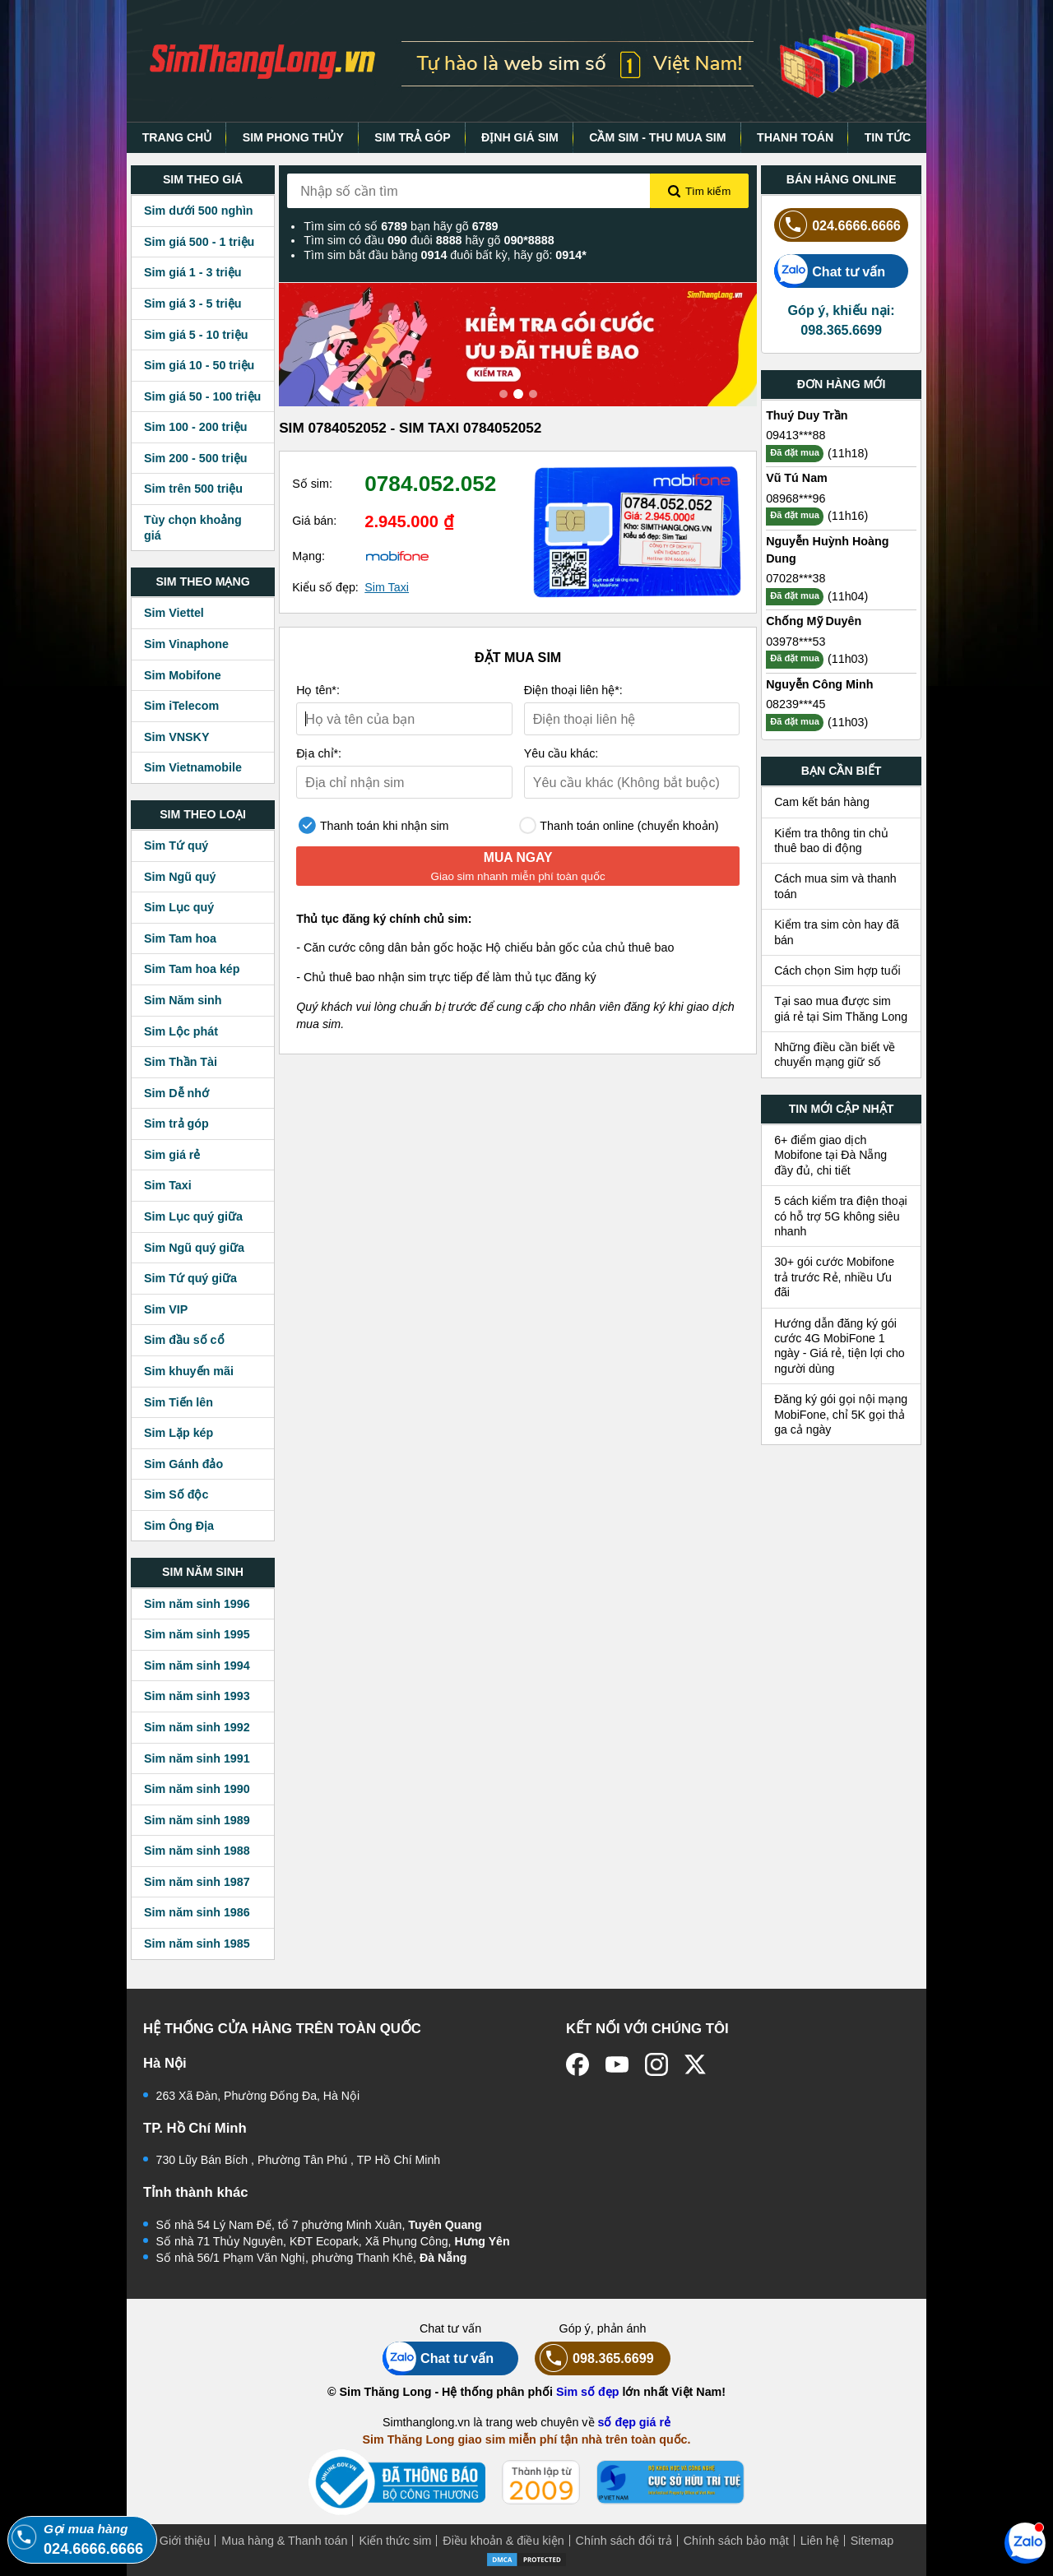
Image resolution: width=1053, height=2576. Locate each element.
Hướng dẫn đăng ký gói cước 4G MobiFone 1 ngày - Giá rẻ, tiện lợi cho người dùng (839, 1346)
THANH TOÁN (795, 137)
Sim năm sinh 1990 (197, 1788)
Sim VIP (166, 1309)
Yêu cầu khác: (561, 753)
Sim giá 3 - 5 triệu (192, 303)
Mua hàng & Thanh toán (284, 2540)
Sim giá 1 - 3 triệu (192, 272)
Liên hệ (819, 2540)
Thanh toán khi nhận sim (373, 825)
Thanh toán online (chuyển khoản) (619, 825)
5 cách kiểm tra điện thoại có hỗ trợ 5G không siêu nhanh (840, 1216)
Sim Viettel (174, 612)
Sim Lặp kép (178, 1432)
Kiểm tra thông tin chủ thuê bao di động (831, 841)
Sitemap (872, 2540)
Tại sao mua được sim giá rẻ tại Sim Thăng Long (840, 1008)
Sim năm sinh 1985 (197, 1943)
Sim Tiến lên (178, 1402)
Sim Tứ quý (176, 845)
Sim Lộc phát (181, 1031)
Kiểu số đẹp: (325, 587)
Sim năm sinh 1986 (197, 1912)
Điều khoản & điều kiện (503, 2540)
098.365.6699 (594, 2358)
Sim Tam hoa (180, 938)
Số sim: (312, 483)
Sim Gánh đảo (183, 1464)
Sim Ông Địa (179, 1525)
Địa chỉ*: (318, 753)
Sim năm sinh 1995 (197, 1634)
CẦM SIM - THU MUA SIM (657, 137)
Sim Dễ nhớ (176, 1093)
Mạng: (308, 556)
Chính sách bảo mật (736, 2540)
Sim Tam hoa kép (192, 968)
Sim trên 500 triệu (193, 488)
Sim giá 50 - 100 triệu (202, 396)
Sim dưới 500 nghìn (198, 210)
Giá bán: (314, 520)
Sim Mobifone (182, 675)
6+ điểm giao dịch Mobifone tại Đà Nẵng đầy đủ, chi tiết (830, 1155)
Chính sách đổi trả (624, 2540)
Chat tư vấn (829, 271)
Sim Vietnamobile (193, 767)
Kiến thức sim (395, 2540)
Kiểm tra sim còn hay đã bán (836, 932)
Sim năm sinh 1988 (197, 1850)
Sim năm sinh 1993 (197, 1696)
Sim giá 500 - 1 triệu (199, 241)
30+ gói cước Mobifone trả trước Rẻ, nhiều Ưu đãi (834, 1277)
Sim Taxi (168, 1185)
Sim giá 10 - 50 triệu (199, 365)
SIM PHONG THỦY (293, 137)
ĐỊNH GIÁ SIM (520, 137)
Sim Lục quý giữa (193, 1216)
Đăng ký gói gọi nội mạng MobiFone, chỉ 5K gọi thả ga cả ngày (840, 1414)
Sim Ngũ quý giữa (194, 1247)
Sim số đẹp (587, 2391)
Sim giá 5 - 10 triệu (196, 334)
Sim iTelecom (181, 705)
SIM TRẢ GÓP (412, 137)
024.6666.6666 (837, 225)
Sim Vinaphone (186, 644)
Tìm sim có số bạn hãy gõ (401, 226)
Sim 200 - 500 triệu (196, 458)
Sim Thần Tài (180, 1061)
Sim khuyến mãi (189, 1371)
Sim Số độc (176, 1494)
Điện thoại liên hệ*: (573, 690)
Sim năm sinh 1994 (197, 1665)
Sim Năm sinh (183, 1000)
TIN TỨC (888, 137)
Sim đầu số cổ (184, 1339)
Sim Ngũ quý (180, 876)
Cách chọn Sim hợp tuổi (837, 970)
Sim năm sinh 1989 (197, 1820)
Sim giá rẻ (172, 1154)
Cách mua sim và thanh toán (835, 886)
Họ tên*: (318, 690)
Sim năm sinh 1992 (197, 1727)
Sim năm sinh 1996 (197, 1603)
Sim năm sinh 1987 (197, 1881)
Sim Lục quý (179, 907)
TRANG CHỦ (177, 137)
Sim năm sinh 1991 (197, 1758)
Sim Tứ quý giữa (190, 1278)
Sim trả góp (176, 1123)
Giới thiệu (185, 2540)
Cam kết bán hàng (822, 801)
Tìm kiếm (699, 191)
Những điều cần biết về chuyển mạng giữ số (834, 1054)
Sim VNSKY (176, 737)
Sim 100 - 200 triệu (196, 426)
